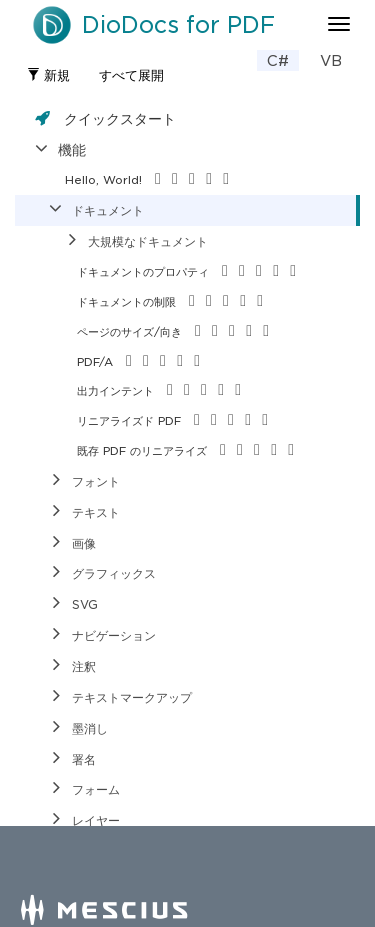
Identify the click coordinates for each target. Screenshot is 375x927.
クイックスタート (120, 118)
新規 (48, 75)
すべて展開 (131, 75)
